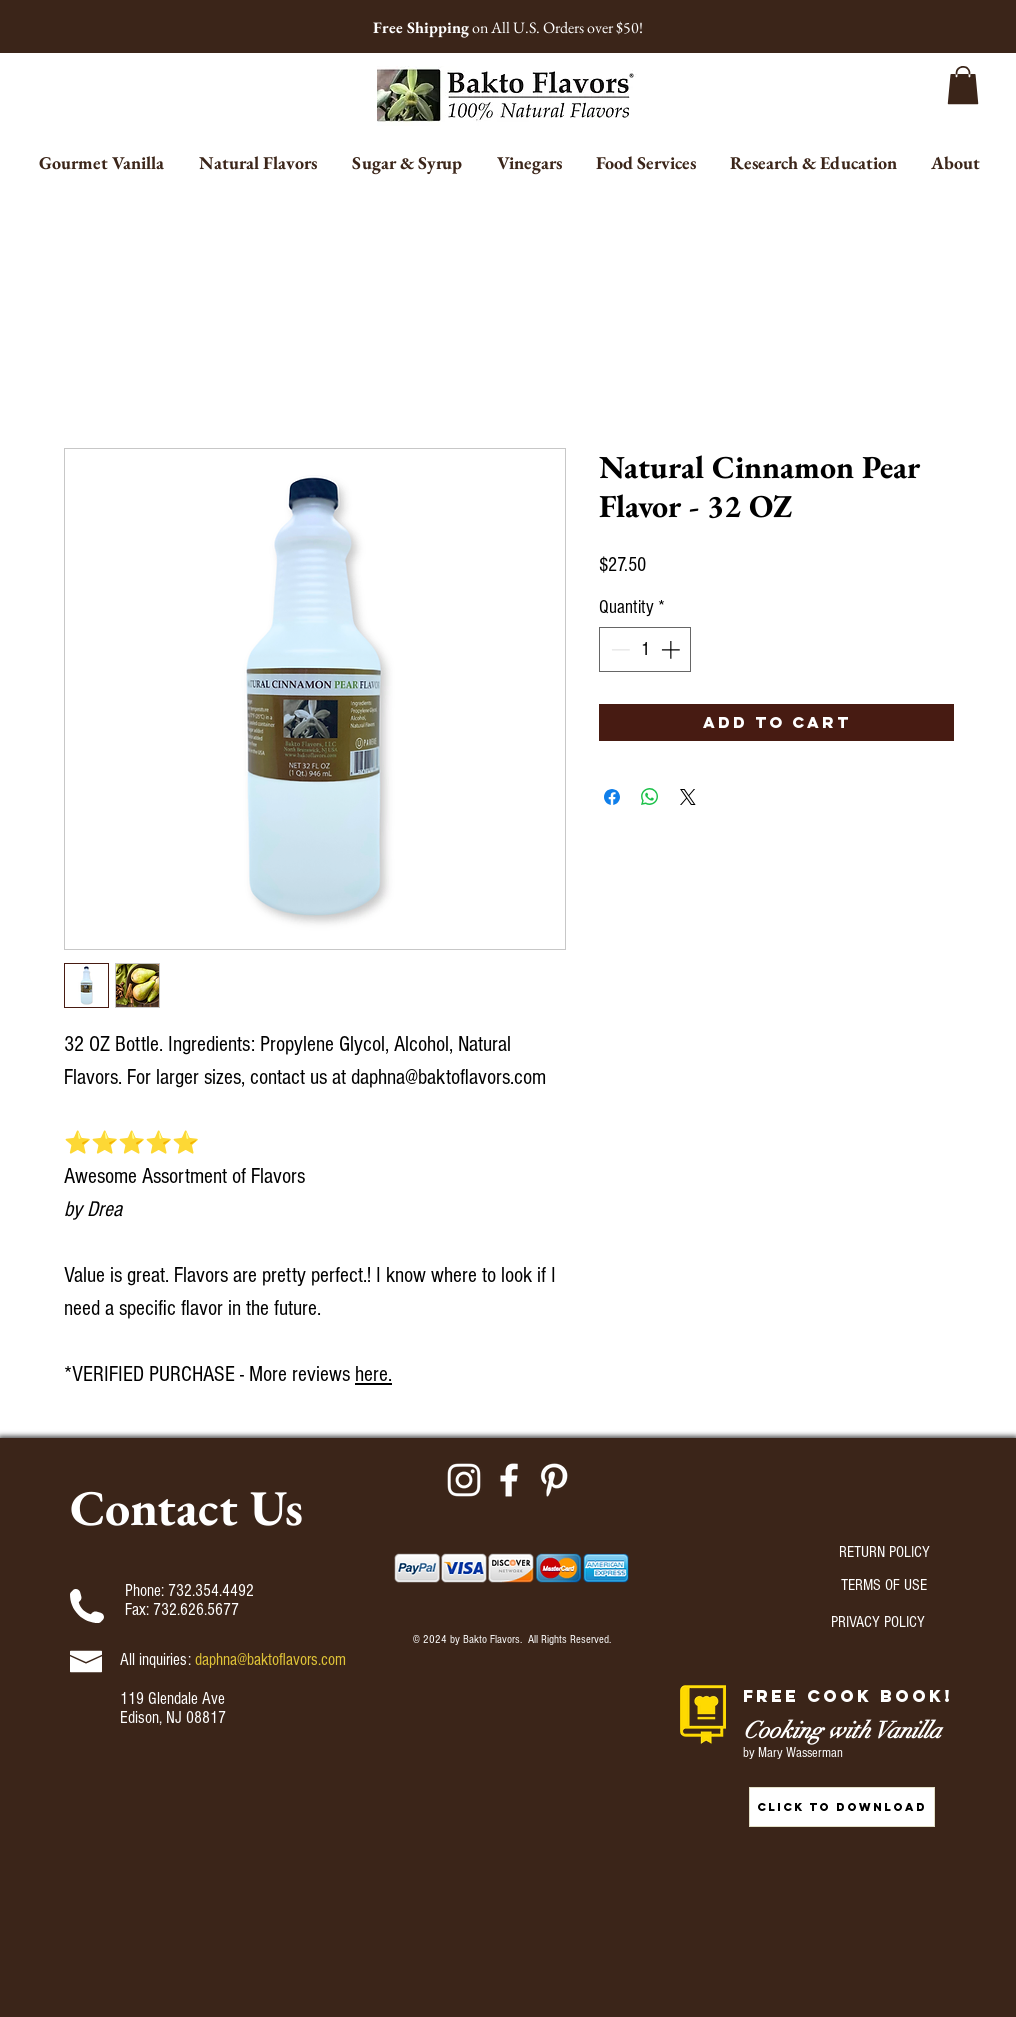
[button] (963, 85)
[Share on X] (688, 797)
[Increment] (672, 649)
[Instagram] (464, 1480)
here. (373, 1374)
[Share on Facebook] (612, 797)
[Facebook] (509, 1480)
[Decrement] (618, 649)
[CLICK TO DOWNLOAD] (842, 1807)
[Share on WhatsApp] (650, 797)
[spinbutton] (645, 649)
